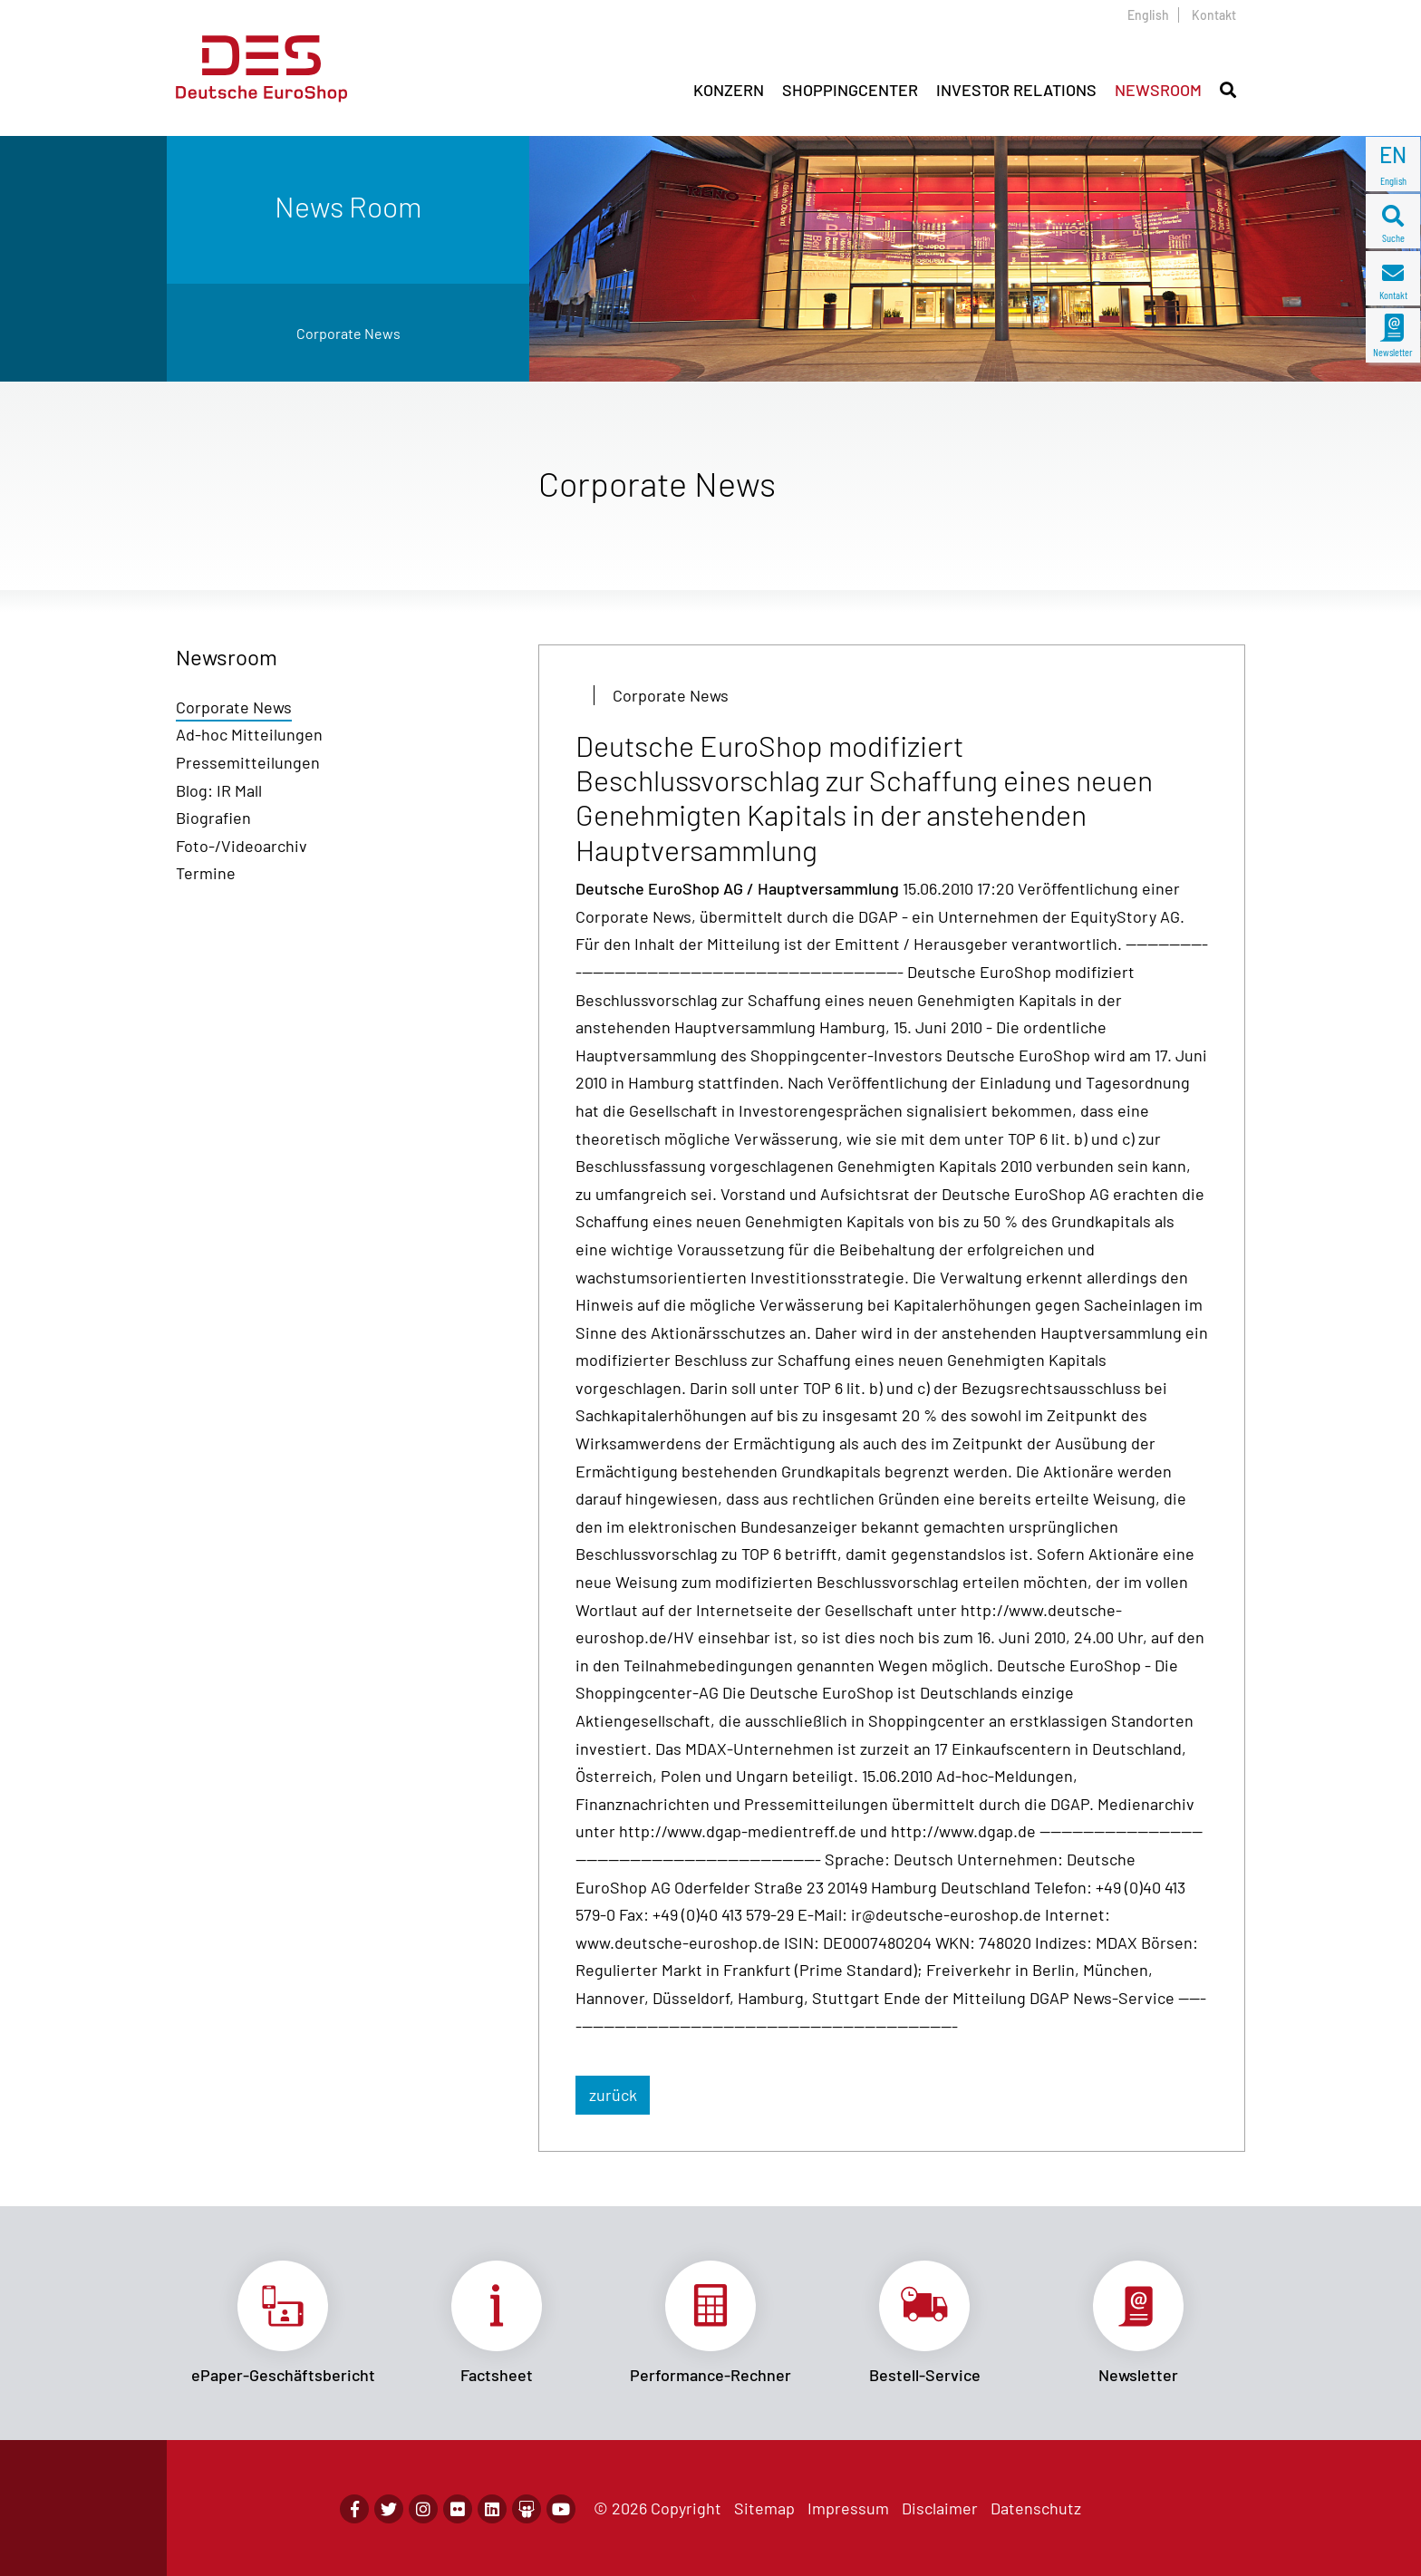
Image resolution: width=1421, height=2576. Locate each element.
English (1148, 15)
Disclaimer (940, 2508)
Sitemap (764, 2508)
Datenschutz (1036, 2508)
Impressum (848, 2508)
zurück (613, 2095)
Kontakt (1214, 15)
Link (283, 2323)
